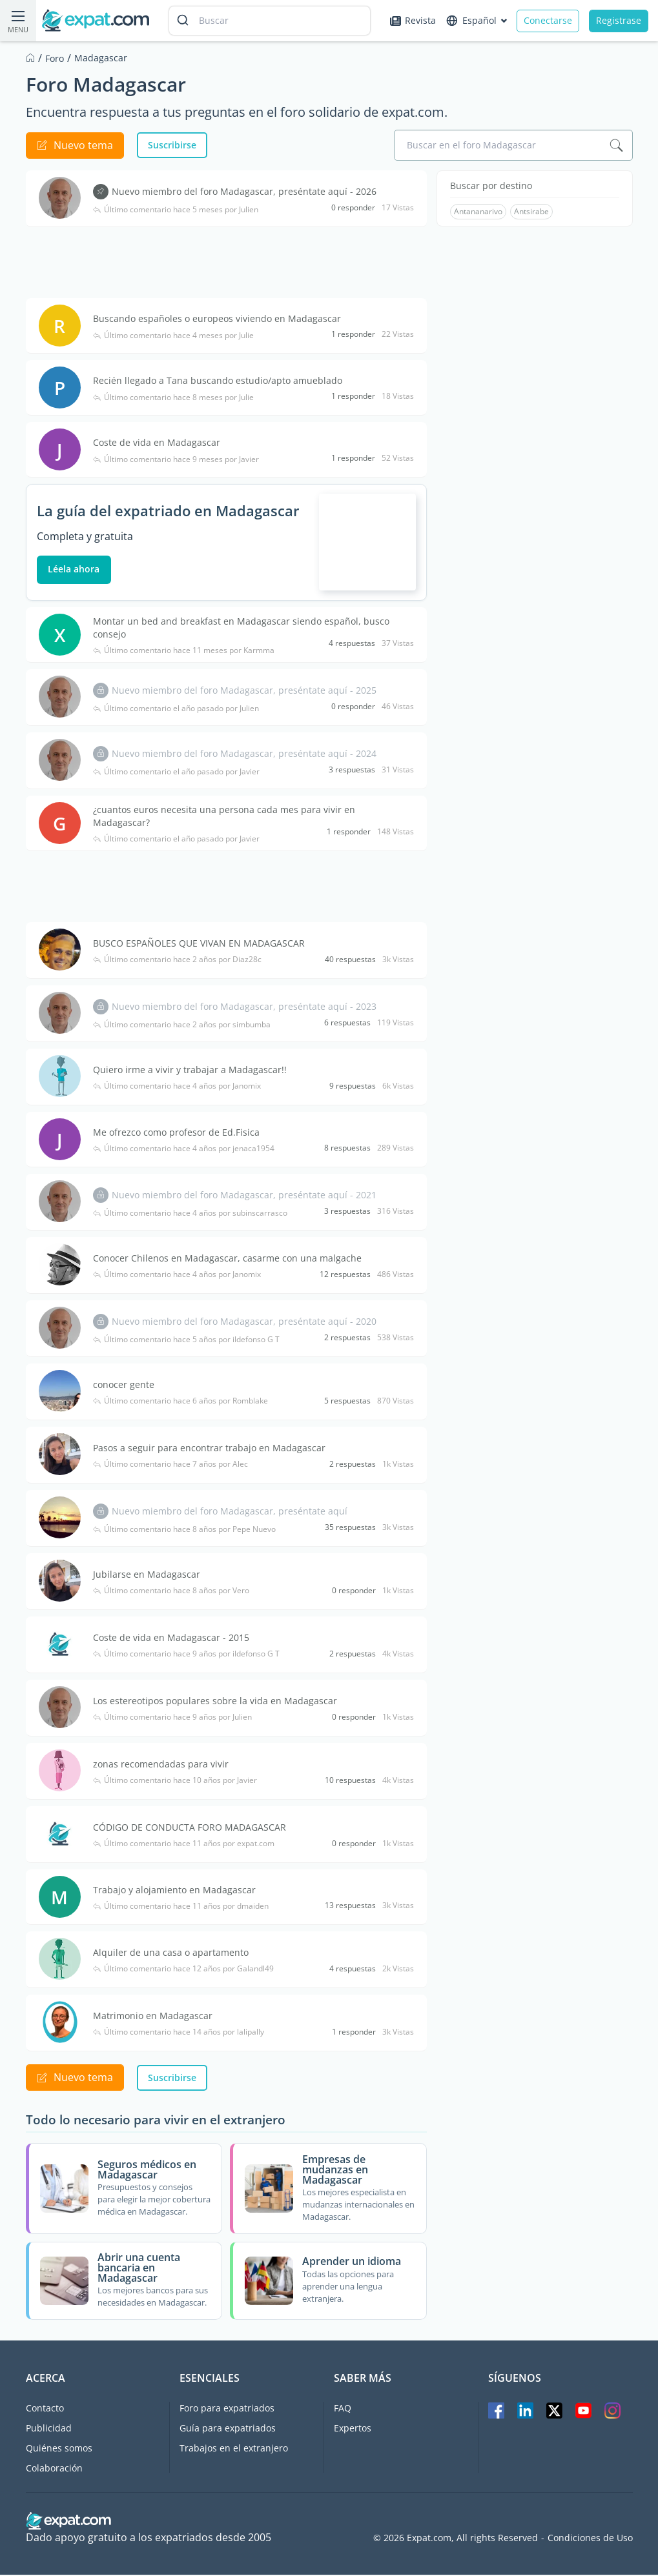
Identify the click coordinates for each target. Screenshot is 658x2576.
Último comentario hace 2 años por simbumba (182, 1026)
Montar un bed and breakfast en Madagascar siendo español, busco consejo (242, 628)
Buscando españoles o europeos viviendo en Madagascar (218, 318)
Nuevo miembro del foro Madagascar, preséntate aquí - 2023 (244, 1007)
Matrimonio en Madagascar (153, 2017)
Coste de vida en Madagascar (157, 442)
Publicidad (49, 2429)
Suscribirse (172, 145)
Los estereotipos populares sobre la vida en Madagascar (216, 1702)
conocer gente (124, 1386)
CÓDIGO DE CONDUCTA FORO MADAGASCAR (190, 1828)
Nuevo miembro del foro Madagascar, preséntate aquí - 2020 (244, 1322)
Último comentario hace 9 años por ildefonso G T (187, 1655)
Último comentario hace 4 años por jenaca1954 (184, 1150)
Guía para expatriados (228, 2429)
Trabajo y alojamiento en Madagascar (175, 1891)
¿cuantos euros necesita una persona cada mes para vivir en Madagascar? (225, 817)
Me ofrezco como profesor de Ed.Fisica (177, 1133)
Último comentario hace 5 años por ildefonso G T (187, 1341)
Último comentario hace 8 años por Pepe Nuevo (185, 1531)
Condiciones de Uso (590, 2539)
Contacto (45, 2409)
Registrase (618, 20)
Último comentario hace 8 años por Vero (172, 1592)
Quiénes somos (59, 2449)
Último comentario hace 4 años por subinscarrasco (191, 1214)
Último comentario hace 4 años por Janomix (178, 1087)
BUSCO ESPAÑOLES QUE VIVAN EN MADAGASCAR (199, 944)
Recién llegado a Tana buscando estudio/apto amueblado (218, 380)
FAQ (342, 2409)
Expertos (352, 2429)
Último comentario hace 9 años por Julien (173, 1718)
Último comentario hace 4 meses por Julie (174, 335)
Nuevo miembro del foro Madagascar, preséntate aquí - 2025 (244, 691)
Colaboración (54, 2469)
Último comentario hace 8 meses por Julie (174, 397)
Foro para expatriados (227, 2409)
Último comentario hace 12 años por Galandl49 (184, 1970)
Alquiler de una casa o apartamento (171, 1953)
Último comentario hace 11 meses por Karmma (184, 652)
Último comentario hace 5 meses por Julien (176, 210)
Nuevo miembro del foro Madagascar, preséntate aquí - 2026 (244, 191)
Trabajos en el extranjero (234, 2449)
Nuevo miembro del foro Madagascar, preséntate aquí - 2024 (244, 755)
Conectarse (548, 20)
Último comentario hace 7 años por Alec (171, 1465)
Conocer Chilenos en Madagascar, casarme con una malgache (228, 1259)
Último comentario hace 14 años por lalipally (179, 2033)
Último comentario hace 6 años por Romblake (181, 1402)
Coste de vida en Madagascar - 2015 (172, 1639)
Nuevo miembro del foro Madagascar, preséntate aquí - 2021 (244, 1196)
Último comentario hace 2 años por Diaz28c (178, 961)
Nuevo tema (75, 145)
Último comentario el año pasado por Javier (177, 773)
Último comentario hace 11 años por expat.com (184, 1845)
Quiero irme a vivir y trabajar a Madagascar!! (190, 1071)
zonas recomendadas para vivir (161, 1765)
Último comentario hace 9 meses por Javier (177, 459)
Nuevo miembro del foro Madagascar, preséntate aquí (230, 1512)
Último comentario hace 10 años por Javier (176, 1782)
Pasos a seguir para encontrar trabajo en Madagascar (210, 1449)
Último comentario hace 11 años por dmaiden (181, 1907)
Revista (413, 20)
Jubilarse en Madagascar (147, 1575)
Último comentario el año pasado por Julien (177, 710)
